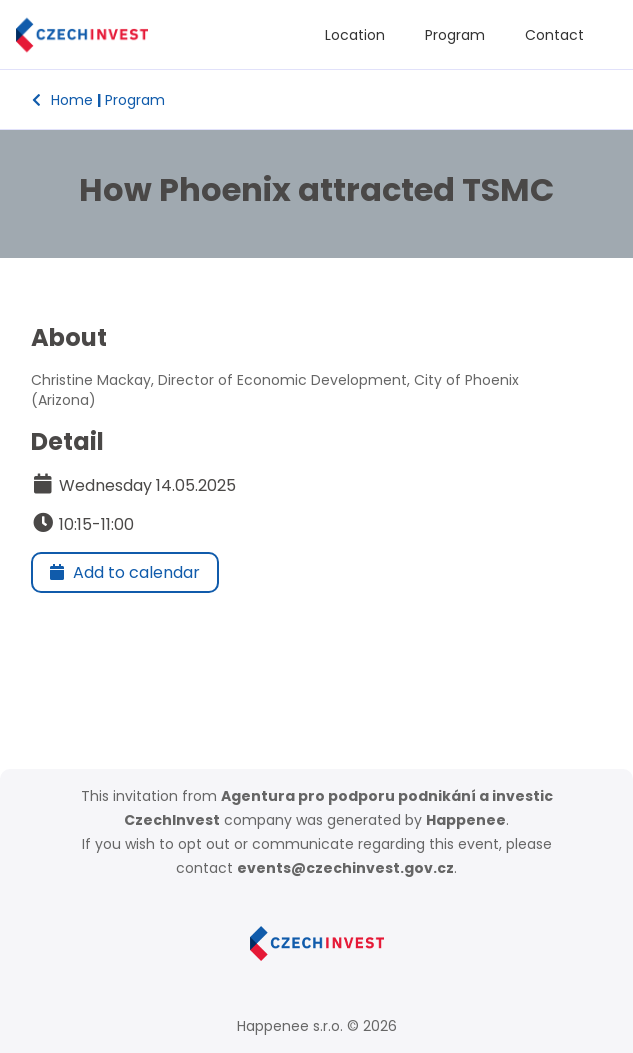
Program (455, 35)
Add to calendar (125, 572)
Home (62, 100)
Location (355, 35)
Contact (554, 35)
